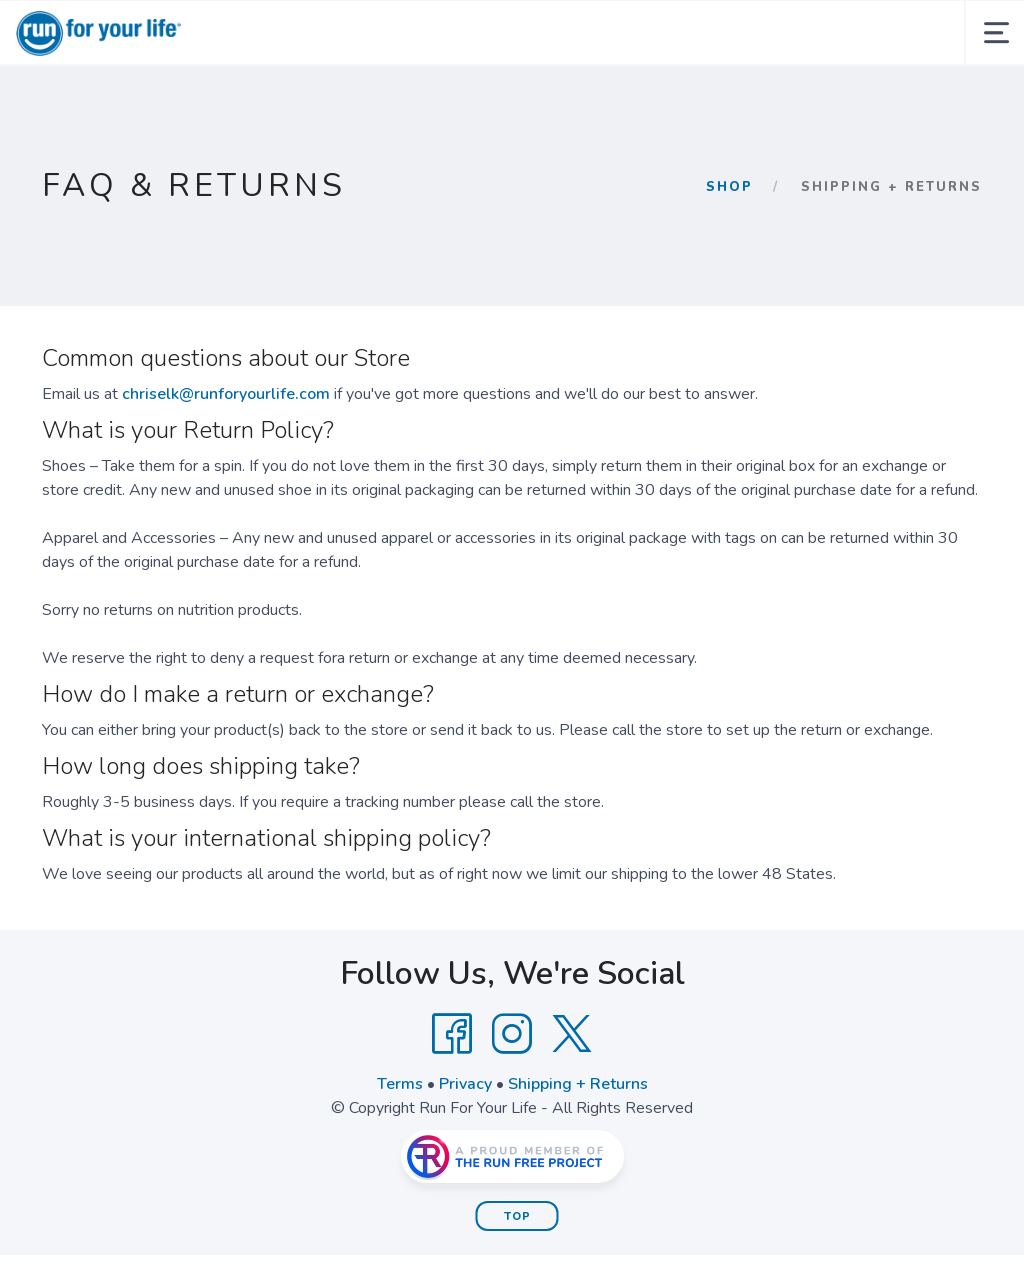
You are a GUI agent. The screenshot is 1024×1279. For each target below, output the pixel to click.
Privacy (465, 1084)
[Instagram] (512, 1034)
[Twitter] (572, 1034)
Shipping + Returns (578, 1084)
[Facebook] (452, 1034)
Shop (729, 187)
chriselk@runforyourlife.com (226, 394)
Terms (400, 1084)
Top (517, 1216)
